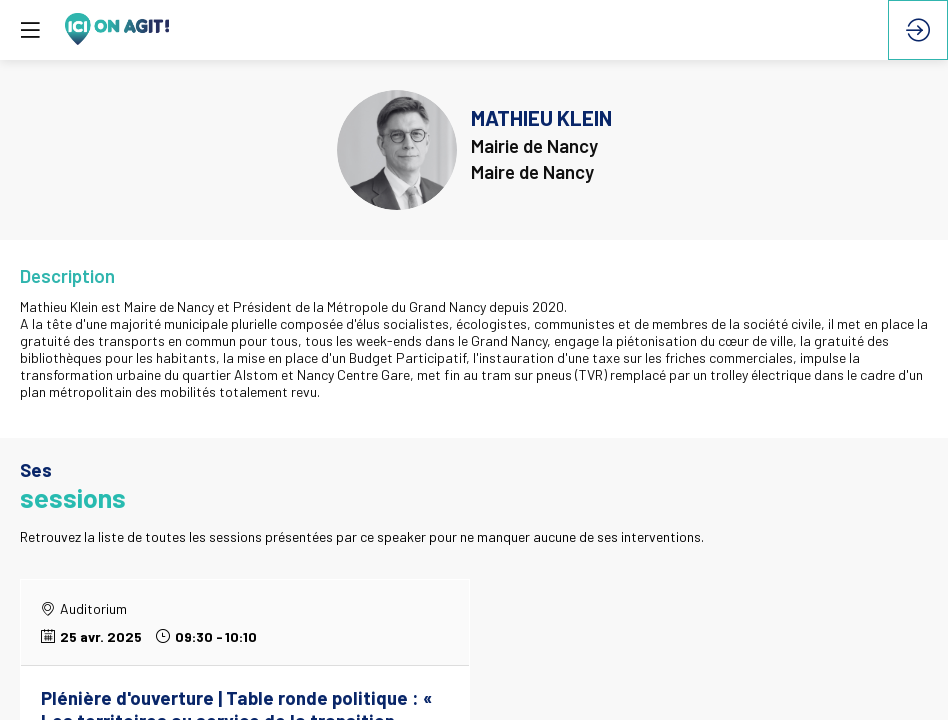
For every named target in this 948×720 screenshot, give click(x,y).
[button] (30, 30)
